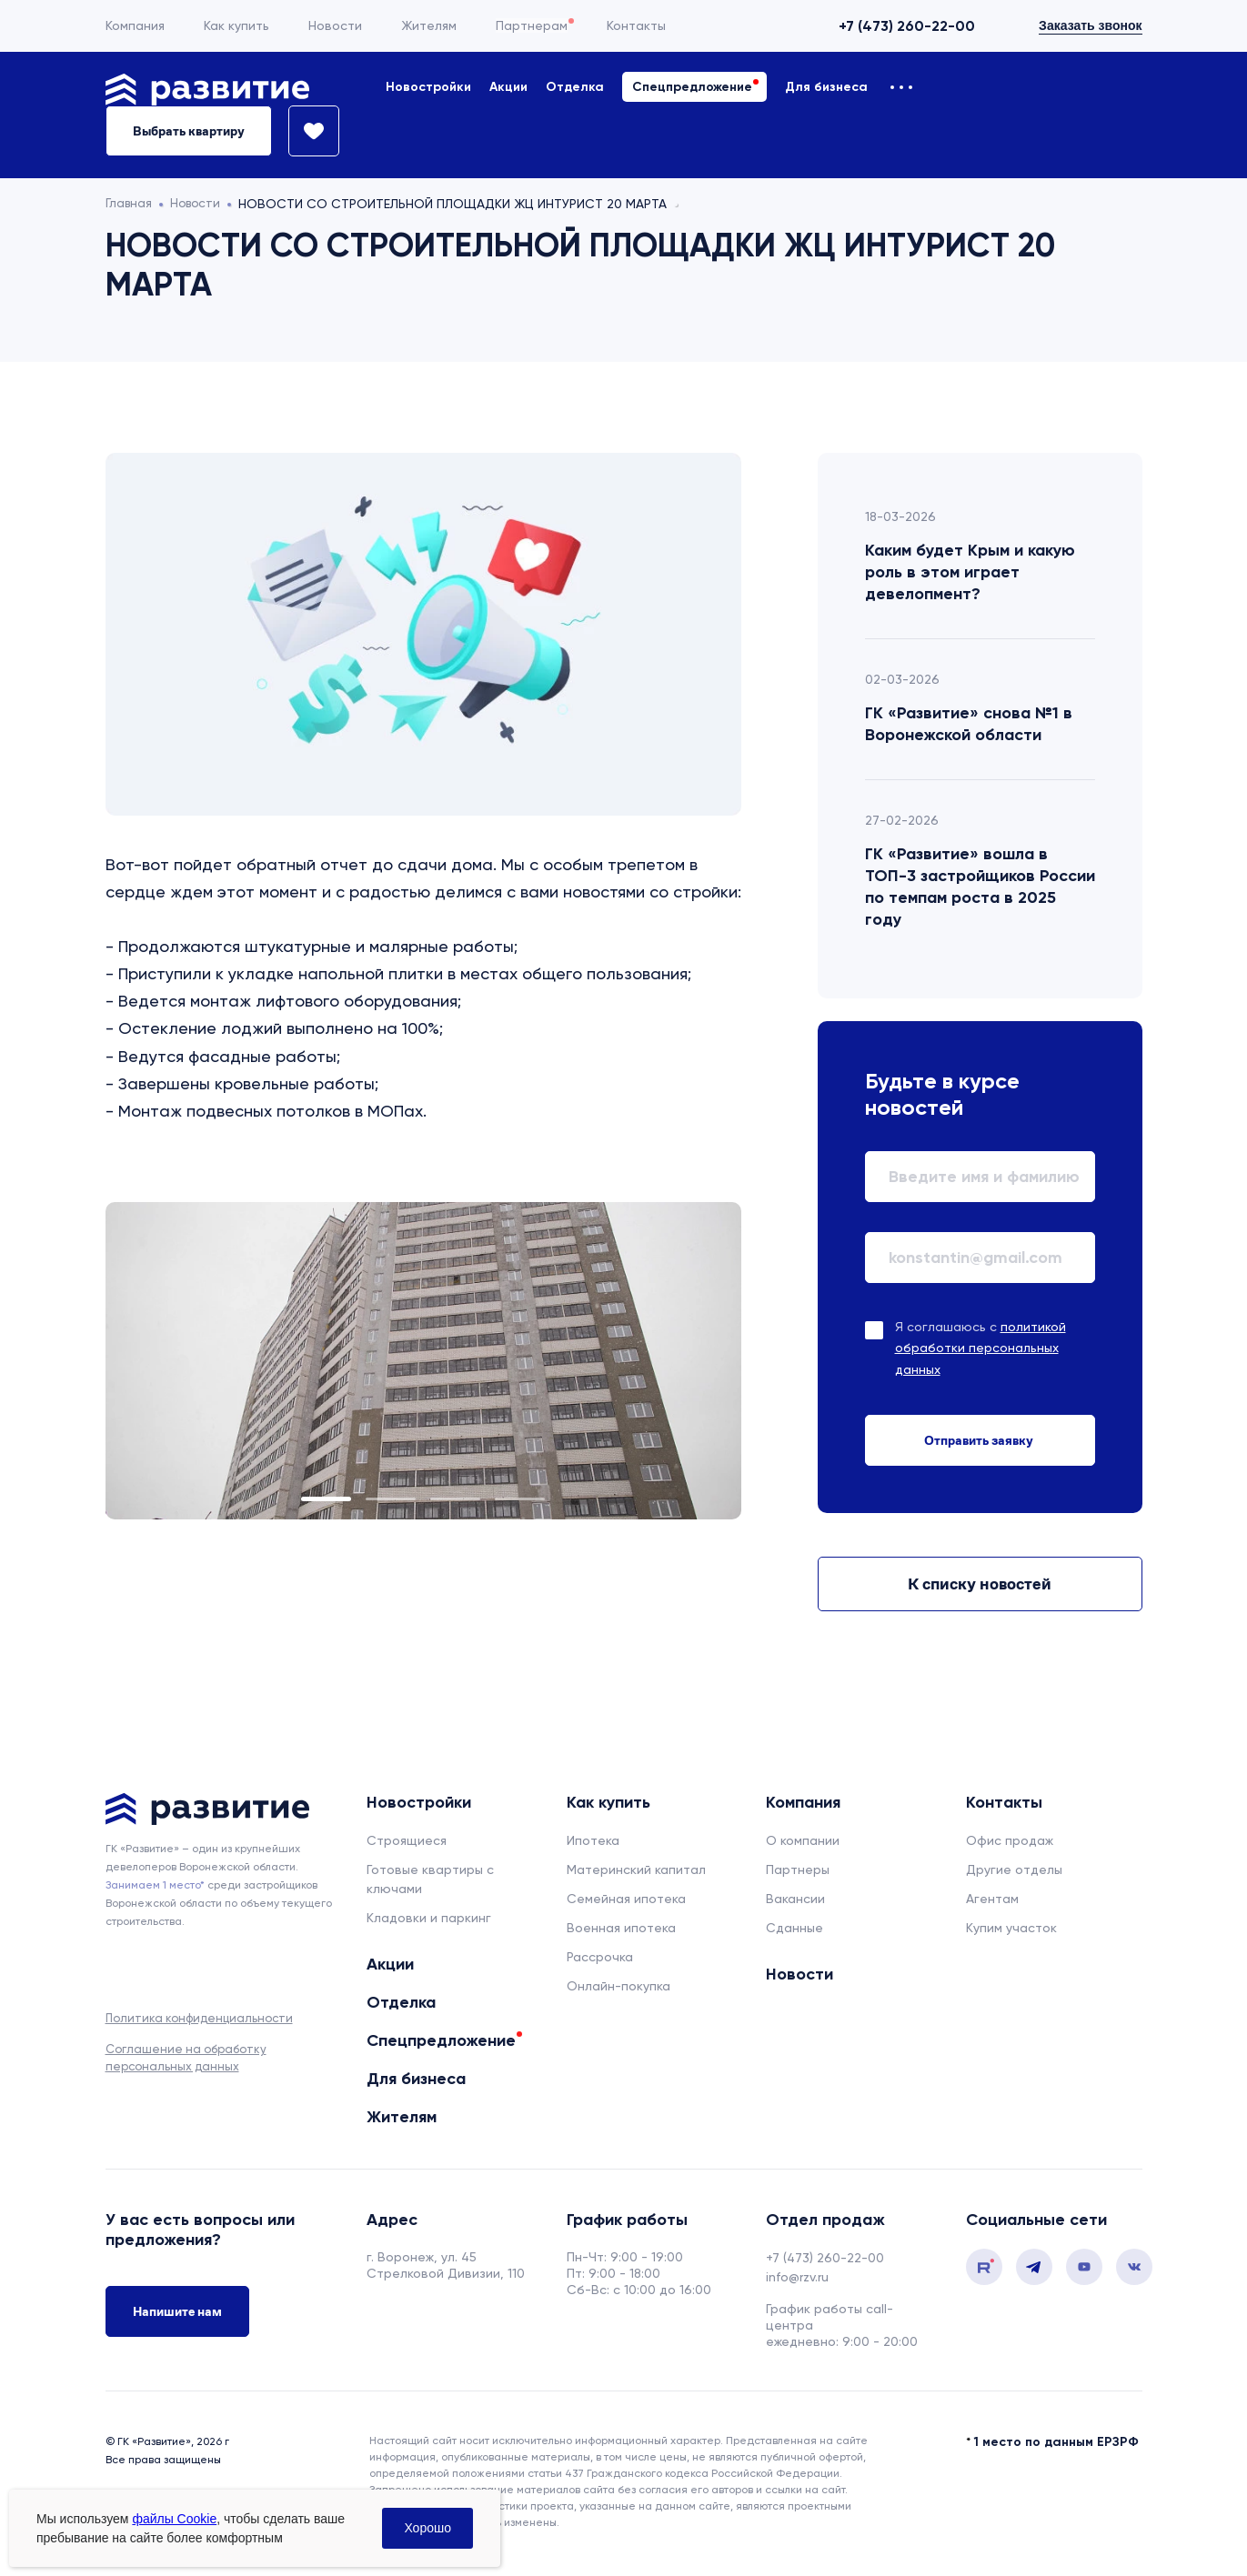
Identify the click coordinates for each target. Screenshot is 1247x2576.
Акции (508, 87)
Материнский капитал (636, 1869)
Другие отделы (1014, 1869)
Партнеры (798, 1869)
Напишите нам (177, 2312)
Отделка (575, 87)
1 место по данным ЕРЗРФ (1056, 2442)
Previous (180, 1360)
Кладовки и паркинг (429, 1917)
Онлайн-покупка (618, 1986)
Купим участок (1011, 1927)
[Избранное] (305, 130)
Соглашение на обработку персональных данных (186, 2057)
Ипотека (593, 1840)
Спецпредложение (692, 87)
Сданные (794, 1927)
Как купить (236, 25)
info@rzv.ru (797, 2277)
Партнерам (532, 25)
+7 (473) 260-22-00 (907, 26)
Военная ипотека (621, 1927)
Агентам (992, 1898)
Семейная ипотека (626, 1898)
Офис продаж (1009, 1840)
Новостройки (428, 87)
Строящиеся (407, 1840)
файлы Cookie (174, 2518)
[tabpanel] (423, 1361)
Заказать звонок (1090, 25)
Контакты (636, 25)
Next (666, 1360)
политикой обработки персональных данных (980, 1348)
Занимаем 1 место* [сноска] (155, 1885)
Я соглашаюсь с (980, 1348)
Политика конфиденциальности (199, 2018)
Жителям (429, 25)
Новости (335, 25)
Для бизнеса (826, 87)
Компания (135, 25)
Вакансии (795, 1898)
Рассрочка (600, 1957)
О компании (803, 1840)
